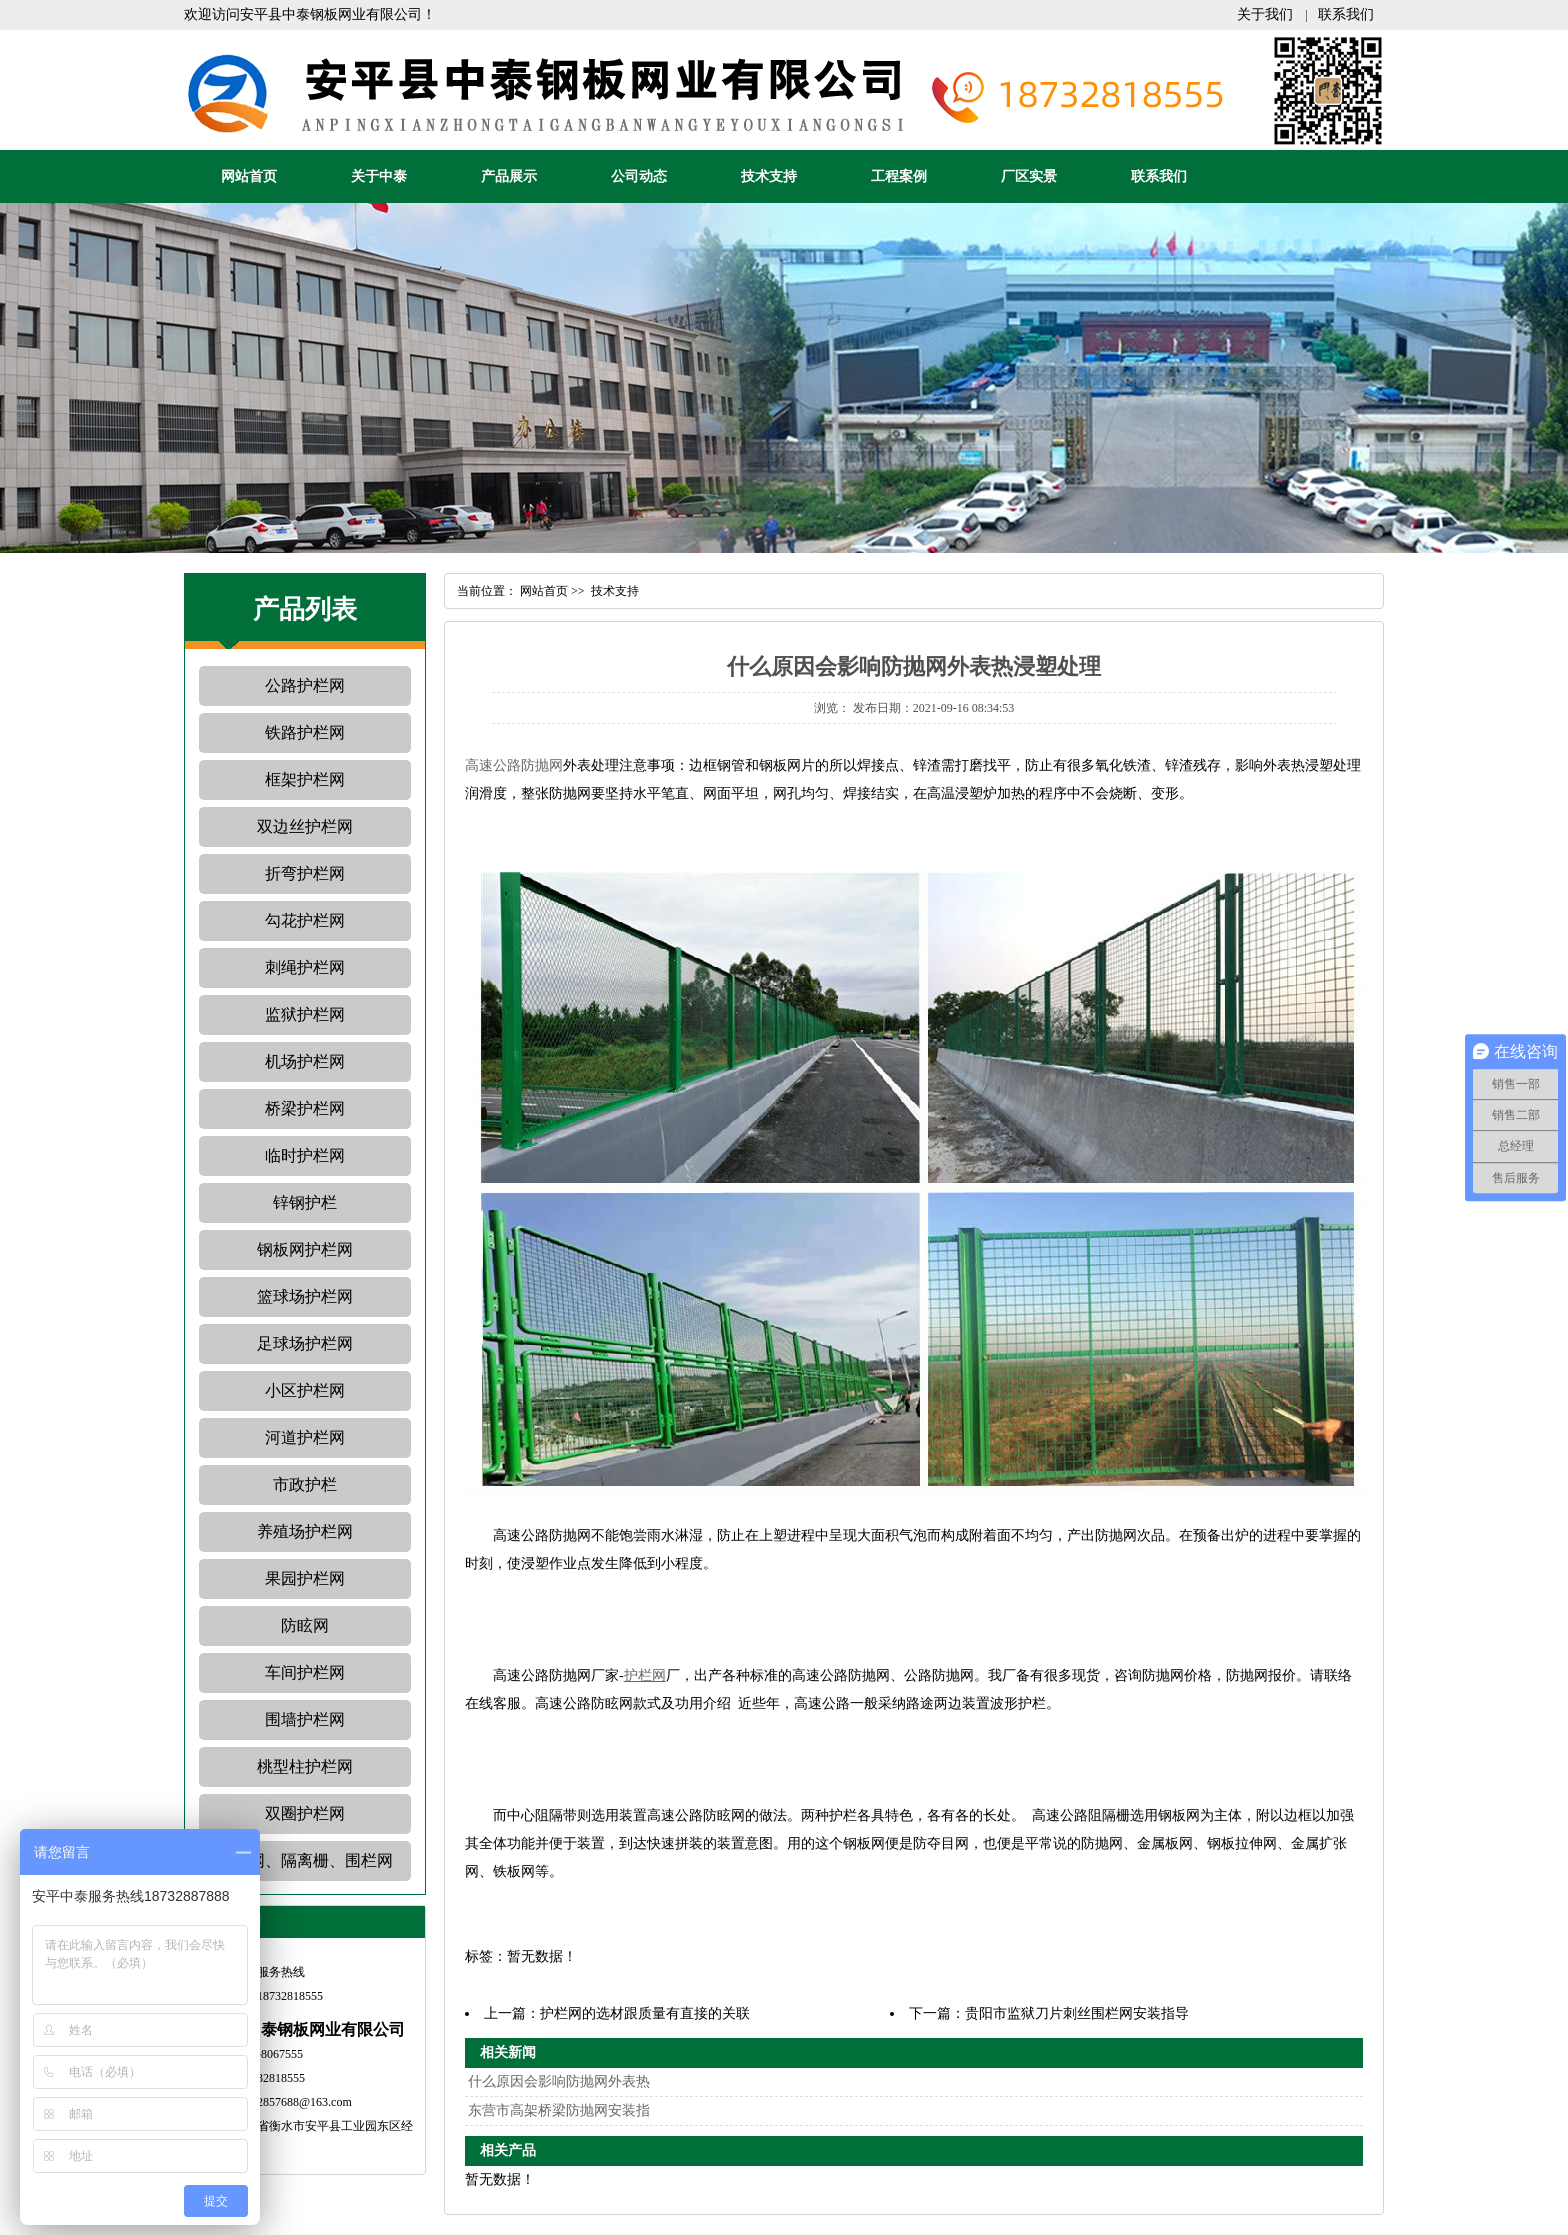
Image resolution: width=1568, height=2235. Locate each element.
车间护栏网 (305, 1672)
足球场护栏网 (305, 1343)
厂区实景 (1029, 176)
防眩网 (305, 1625)
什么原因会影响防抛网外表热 (559, 2081)
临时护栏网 (305, 1155)
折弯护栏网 (305, 873)
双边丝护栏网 (305, 826)
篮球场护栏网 (305, 1296)
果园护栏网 (305, 1578)
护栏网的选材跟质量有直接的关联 (645, 2013)
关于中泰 (379, 176)
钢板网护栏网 (305, 1249)
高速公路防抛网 (514, 765)
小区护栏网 (305, 1390)
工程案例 (899, 176)
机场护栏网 (305, 1061)
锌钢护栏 (305, 1202)
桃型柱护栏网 (305, 1766)
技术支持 (769, 176)
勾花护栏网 (305, 920)
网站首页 (249, 176)
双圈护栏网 (305, 1813)
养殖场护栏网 (305, 1531)
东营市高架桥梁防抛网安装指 (559, 2110)
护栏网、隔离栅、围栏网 (305, 1860)
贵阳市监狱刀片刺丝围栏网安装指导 (1077, 2013)
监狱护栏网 (305, 1014)
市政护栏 (305, 1484)
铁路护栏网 (305, 732)
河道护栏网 (305, 1437)
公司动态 (639, 176)
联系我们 (1346, 14)
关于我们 (1265, 14)
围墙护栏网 (305, 1719)
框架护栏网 (305, 779)
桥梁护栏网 (305, 1108)
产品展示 (509, 176)
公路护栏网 (305, 685)
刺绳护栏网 (305, 967)
